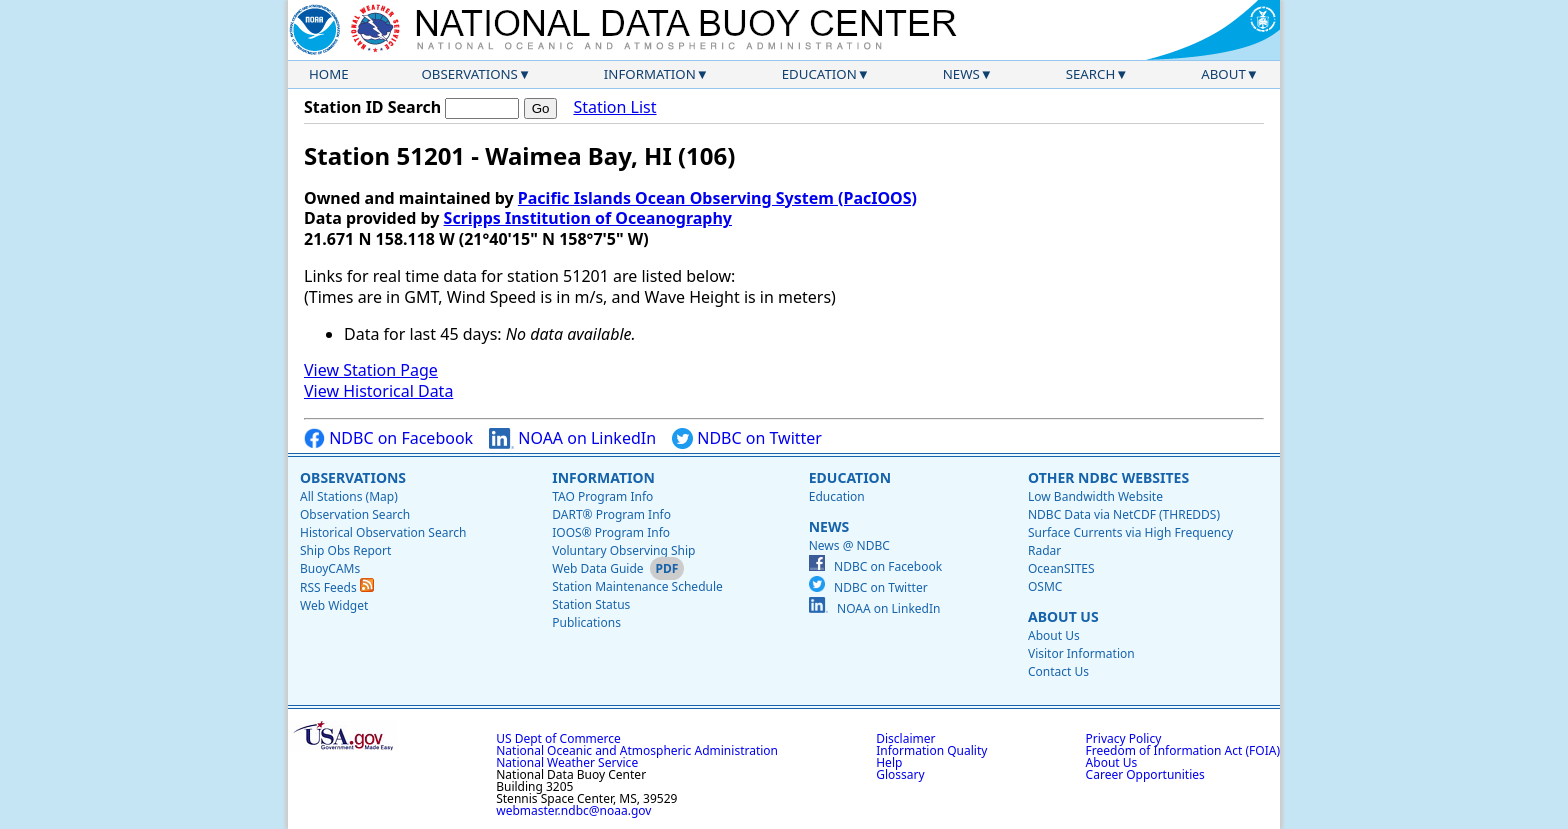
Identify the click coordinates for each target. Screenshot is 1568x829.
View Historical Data (378, 391)
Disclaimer (905, 738)
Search (1091, 74)
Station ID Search (372, 107)
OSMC (1045, 586)
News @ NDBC (849, 545)
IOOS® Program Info (611, 532)
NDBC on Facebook (388, 438)
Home (329, 74)
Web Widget (334, 605)
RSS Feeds (337, 587)
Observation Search (355, 514)
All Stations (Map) (349, 496)
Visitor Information (1081, 653)
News (961, 74)
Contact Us (1058, 671)
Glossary (900, 774)
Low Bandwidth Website (1095, 496)
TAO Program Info (602, 496)
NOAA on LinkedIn (572, 438)
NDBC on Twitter (747, 438)
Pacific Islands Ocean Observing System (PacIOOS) (717, 198)
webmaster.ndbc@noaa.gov (573, 810)
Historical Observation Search (383, 532)
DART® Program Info (611, 514)
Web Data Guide (597, 568)
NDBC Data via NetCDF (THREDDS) (1124, 514)
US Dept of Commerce (558, 738)
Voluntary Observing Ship (623, 550)
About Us (1063, 616)
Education (819, 74)
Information (650, 74)
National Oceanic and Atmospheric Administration (637, 750)
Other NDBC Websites (1108, 477)
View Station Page (371, 370)
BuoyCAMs (330, 568)
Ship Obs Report (345, 550)
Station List (614, 107)
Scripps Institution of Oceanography (588, 218)
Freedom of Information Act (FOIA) (1183, 750)
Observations (469, 74)
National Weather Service (567, 762)
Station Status (591, 604)
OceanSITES (1061, 568)
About (1223, 74)
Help (889, 762)
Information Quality (931, 750)
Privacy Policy (1124, 738)
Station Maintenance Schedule (637, 586)
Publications (586, 622)
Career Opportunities (1145, 774)
